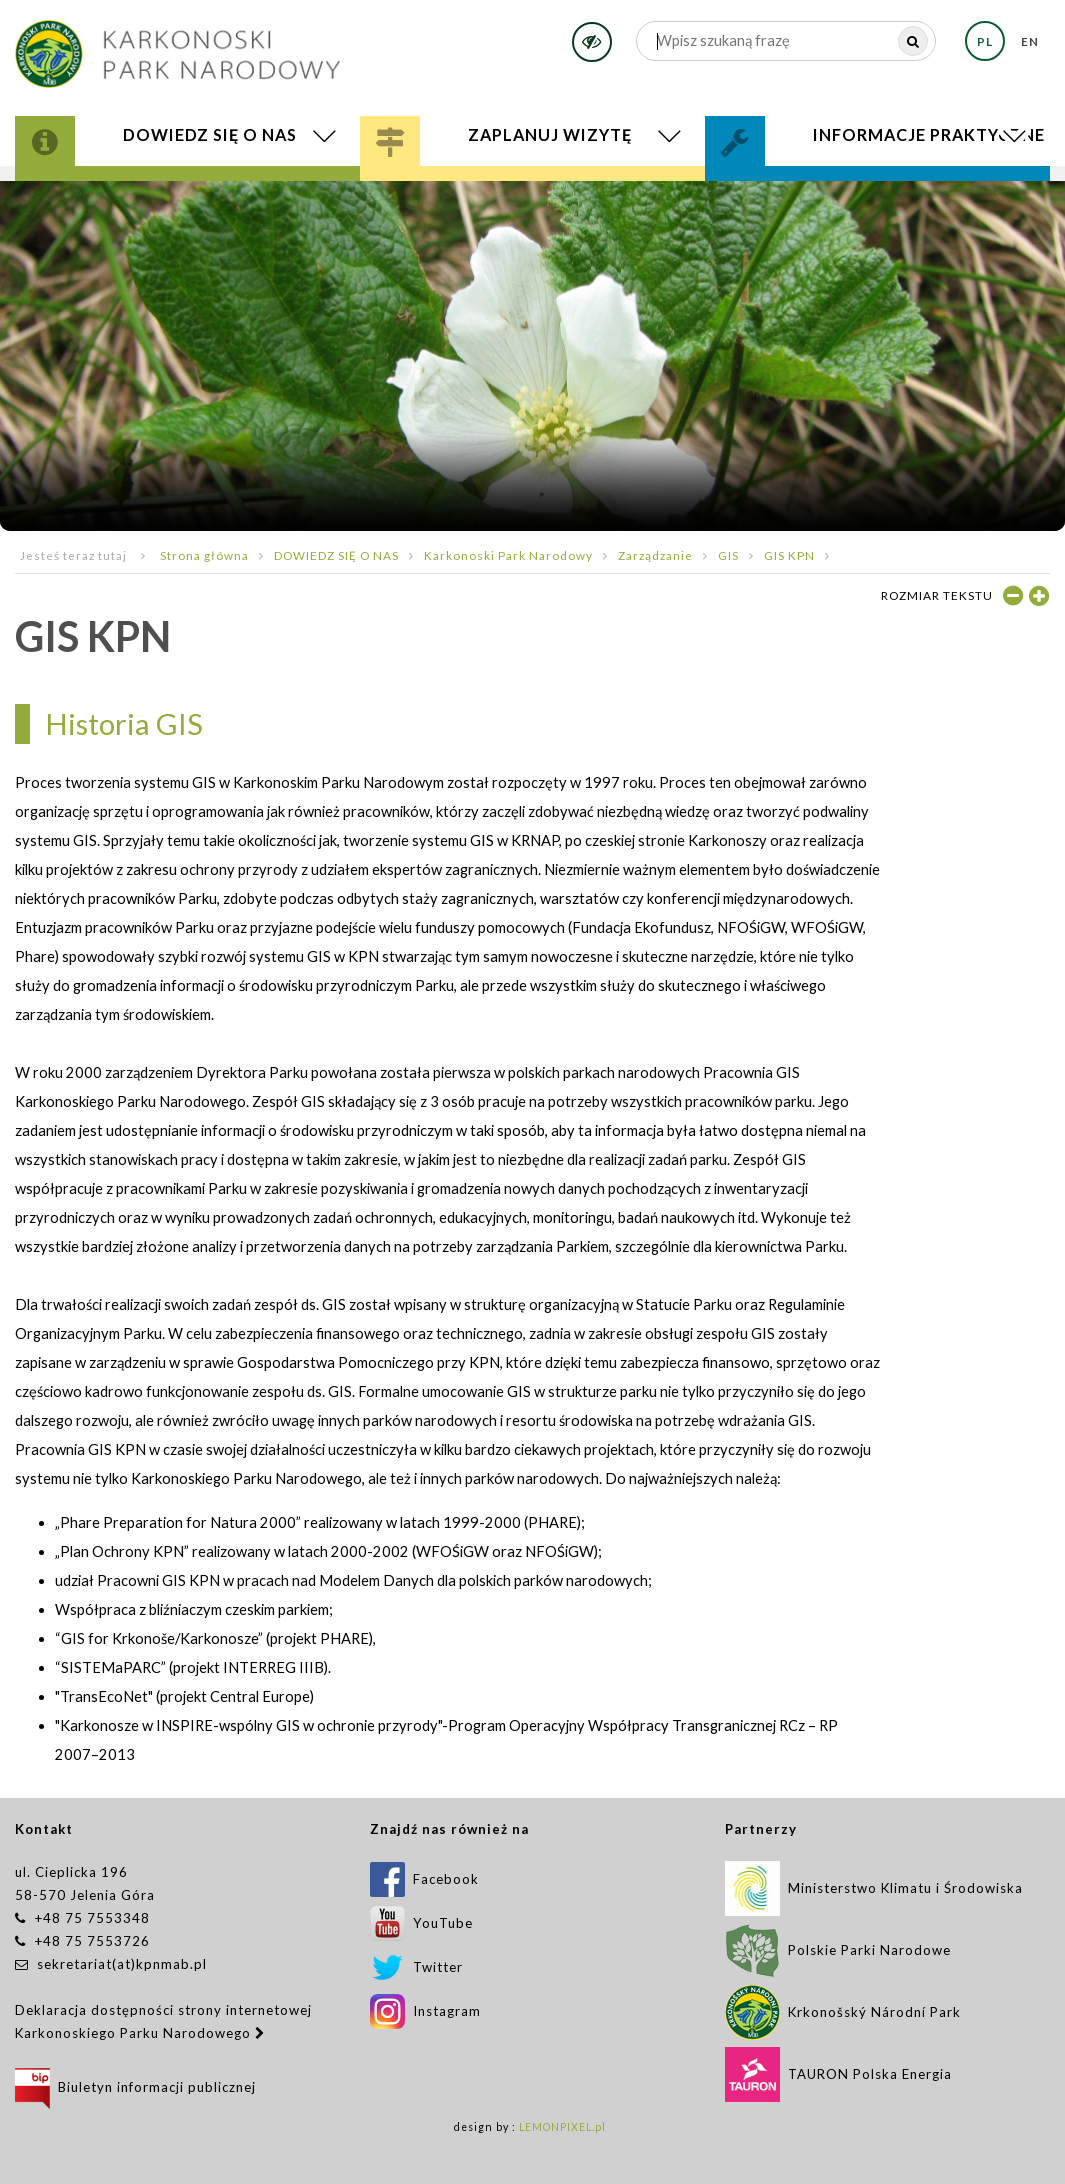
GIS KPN (789, 555)
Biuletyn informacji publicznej (135, 2087)
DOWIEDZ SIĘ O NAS (336, 555)
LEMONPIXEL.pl (562, 2127)
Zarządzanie (655, 555)
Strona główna (204, 555)
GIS (728, 555)
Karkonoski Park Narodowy (508, 555)
